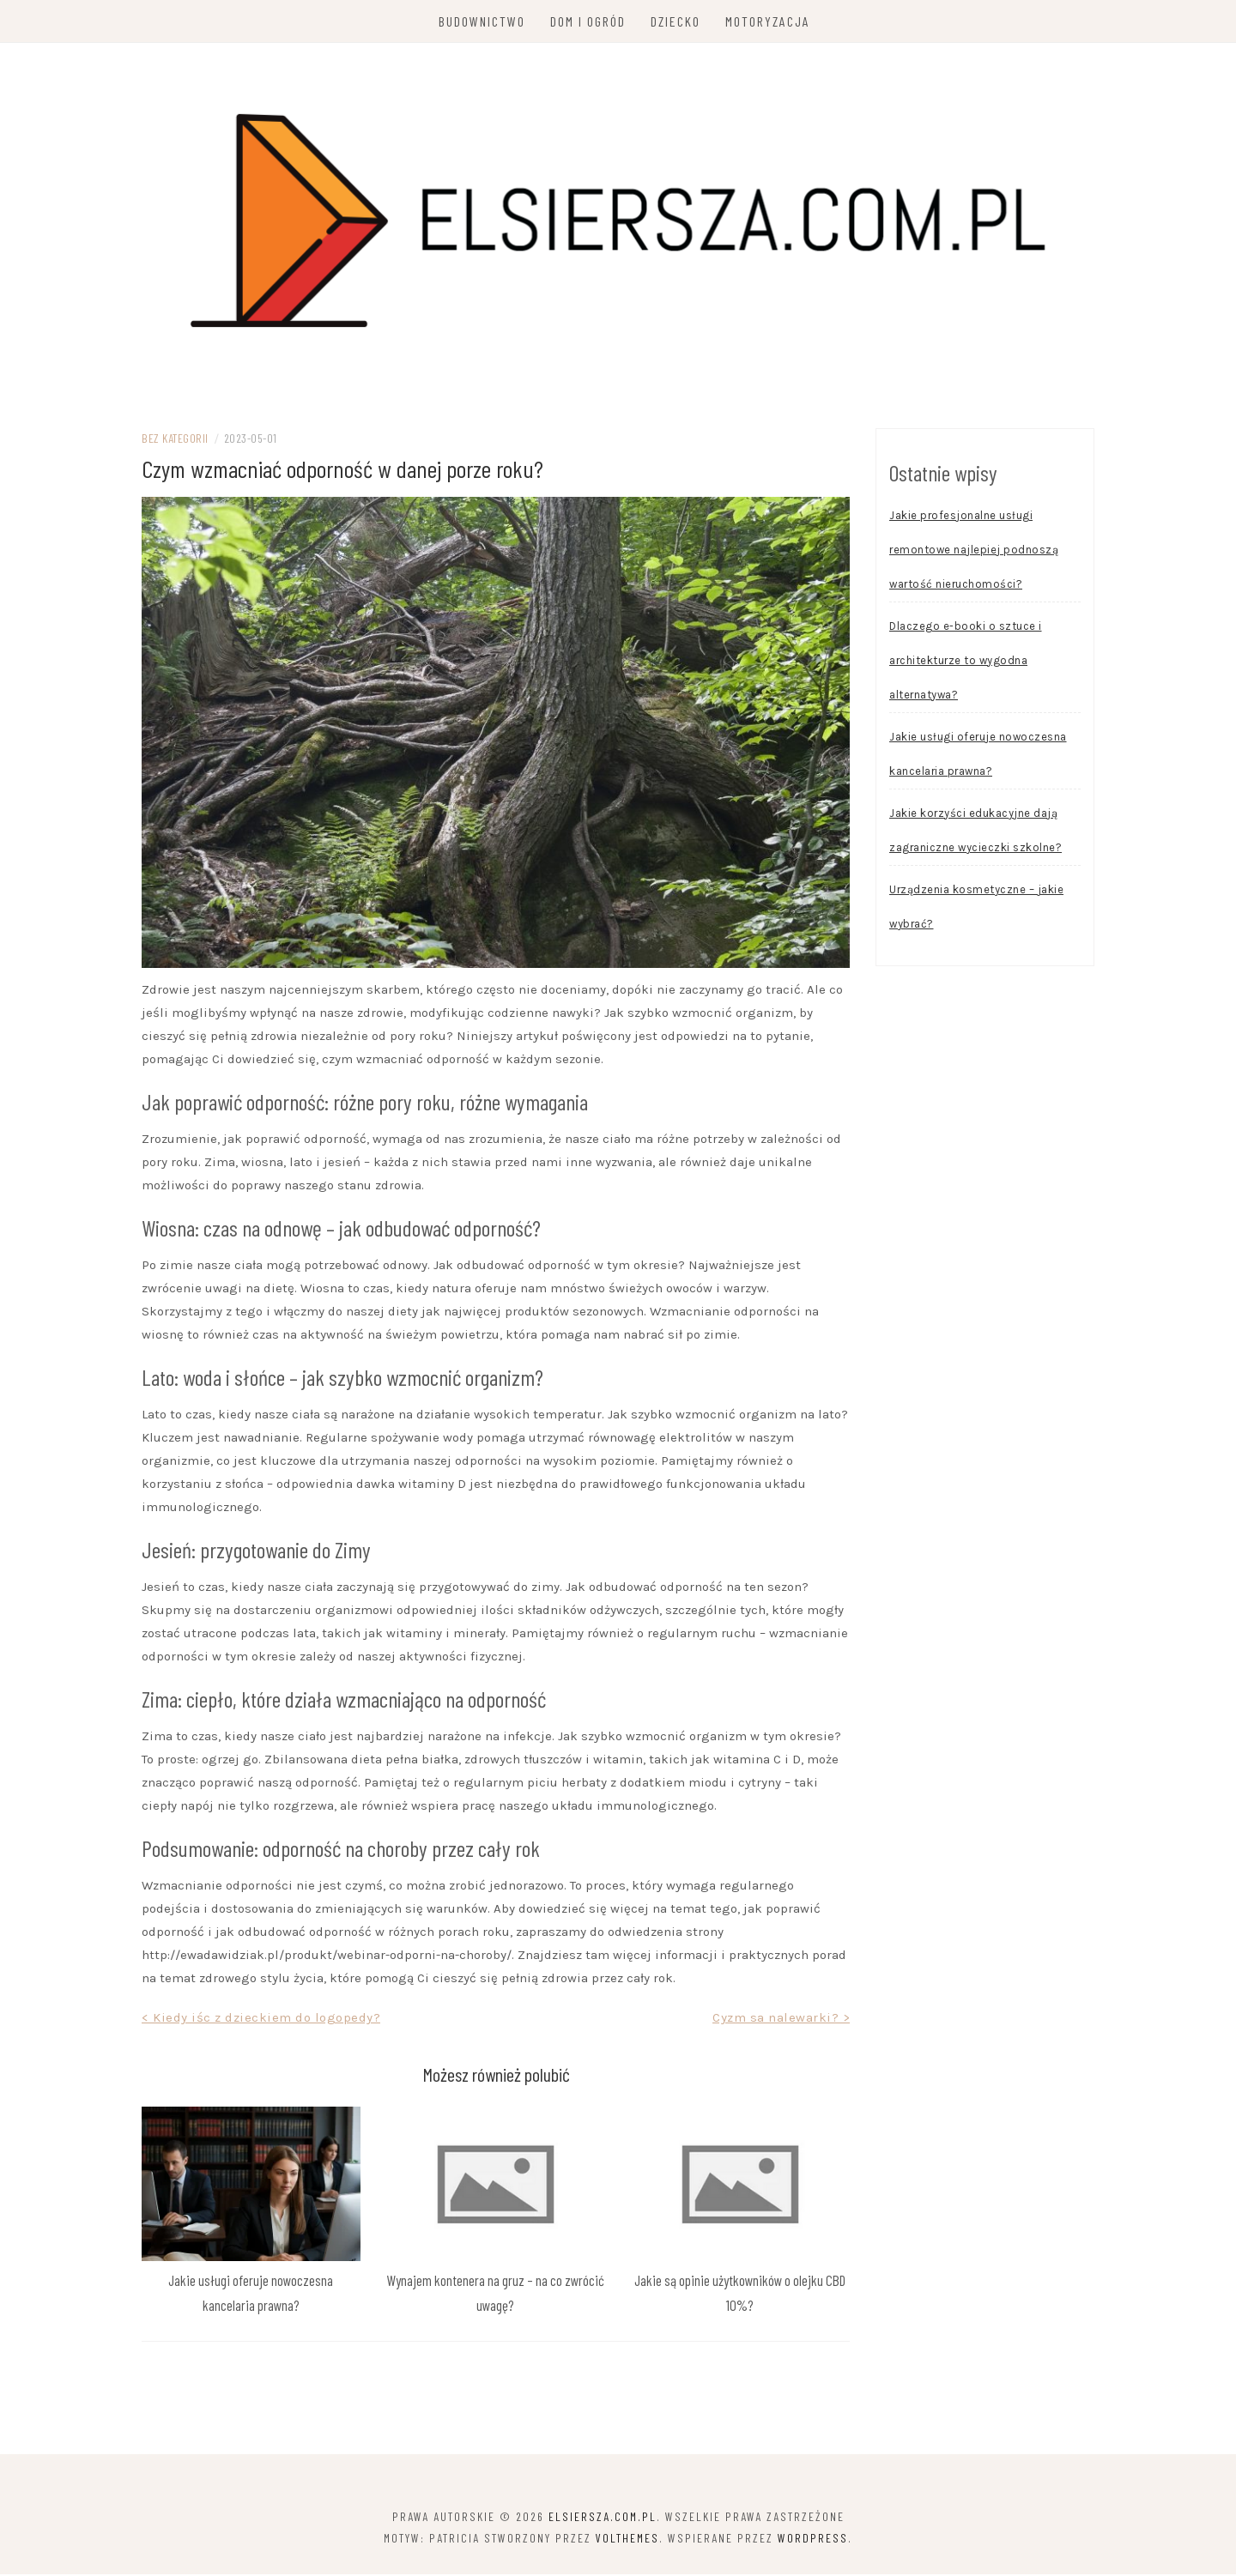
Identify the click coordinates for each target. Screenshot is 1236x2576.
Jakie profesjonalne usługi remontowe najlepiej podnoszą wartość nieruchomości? (973, 551)
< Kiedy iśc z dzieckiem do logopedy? (261, 2019)
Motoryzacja (767, 21)
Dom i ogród (588, 21)
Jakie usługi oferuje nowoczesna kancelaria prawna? (978, 755)
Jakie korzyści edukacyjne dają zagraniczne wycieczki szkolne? (975, 832)
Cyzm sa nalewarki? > (781, 2019)
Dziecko (675, 21)
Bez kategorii (175, 439)
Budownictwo (482, 21)
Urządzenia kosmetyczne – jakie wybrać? (976, 908)
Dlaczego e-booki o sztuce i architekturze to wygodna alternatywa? (965, 662)
